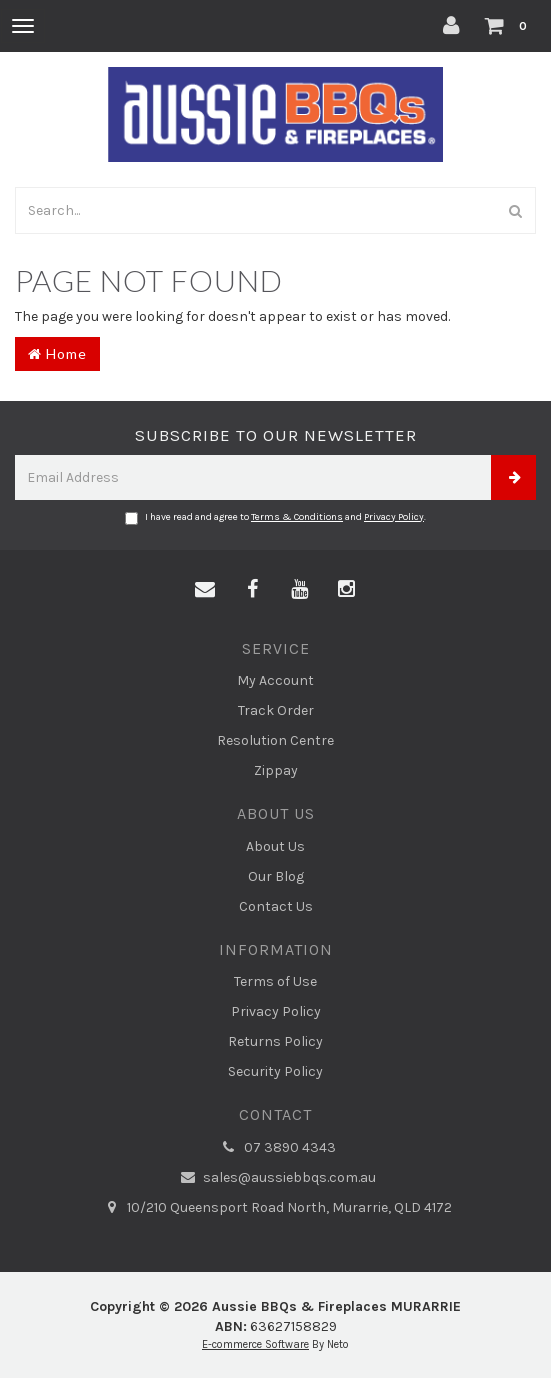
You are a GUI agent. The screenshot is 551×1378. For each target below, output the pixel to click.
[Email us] (205, 590)
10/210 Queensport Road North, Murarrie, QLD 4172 (275, 1208)
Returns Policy (275, 1041)
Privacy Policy (394, 517)
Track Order (276, 710)
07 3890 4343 (276, 1148)
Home (57, 353)
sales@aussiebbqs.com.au (275, 1178)
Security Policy (275, 1071)
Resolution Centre (275, 740)
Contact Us (276, 906)
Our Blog (276, 876)
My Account (275, 680)
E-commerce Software (255, 1344)
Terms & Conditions (297, 517)
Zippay (276, 770)
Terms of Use (275, 981)
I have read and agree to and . (275, 518)
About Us (275, 846)
